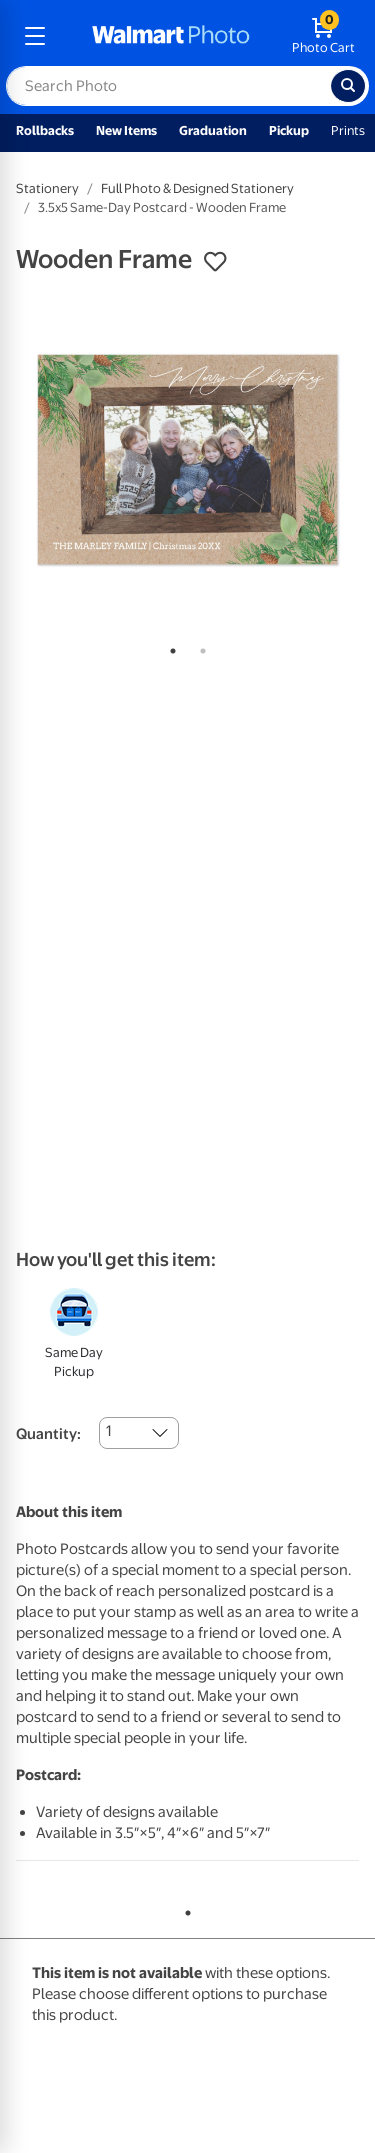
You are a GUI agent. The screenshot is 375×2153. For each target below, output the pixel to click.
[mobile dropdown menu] (35, 36)
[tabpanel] (187, 459)
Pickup (289, 130)
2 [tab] (199, 647)
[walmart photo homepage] (171, 36)
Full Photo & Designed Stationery (197, 188)
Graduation (213, 130)
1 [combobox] (108, 1431)
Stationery (47, 188)
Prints (348, 130)
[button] (215, 262)
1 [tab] (169, 647)
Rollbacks (45, 130)
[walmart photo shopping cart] (323, 36)
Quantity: (48, 1434)
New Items (126, 130)
